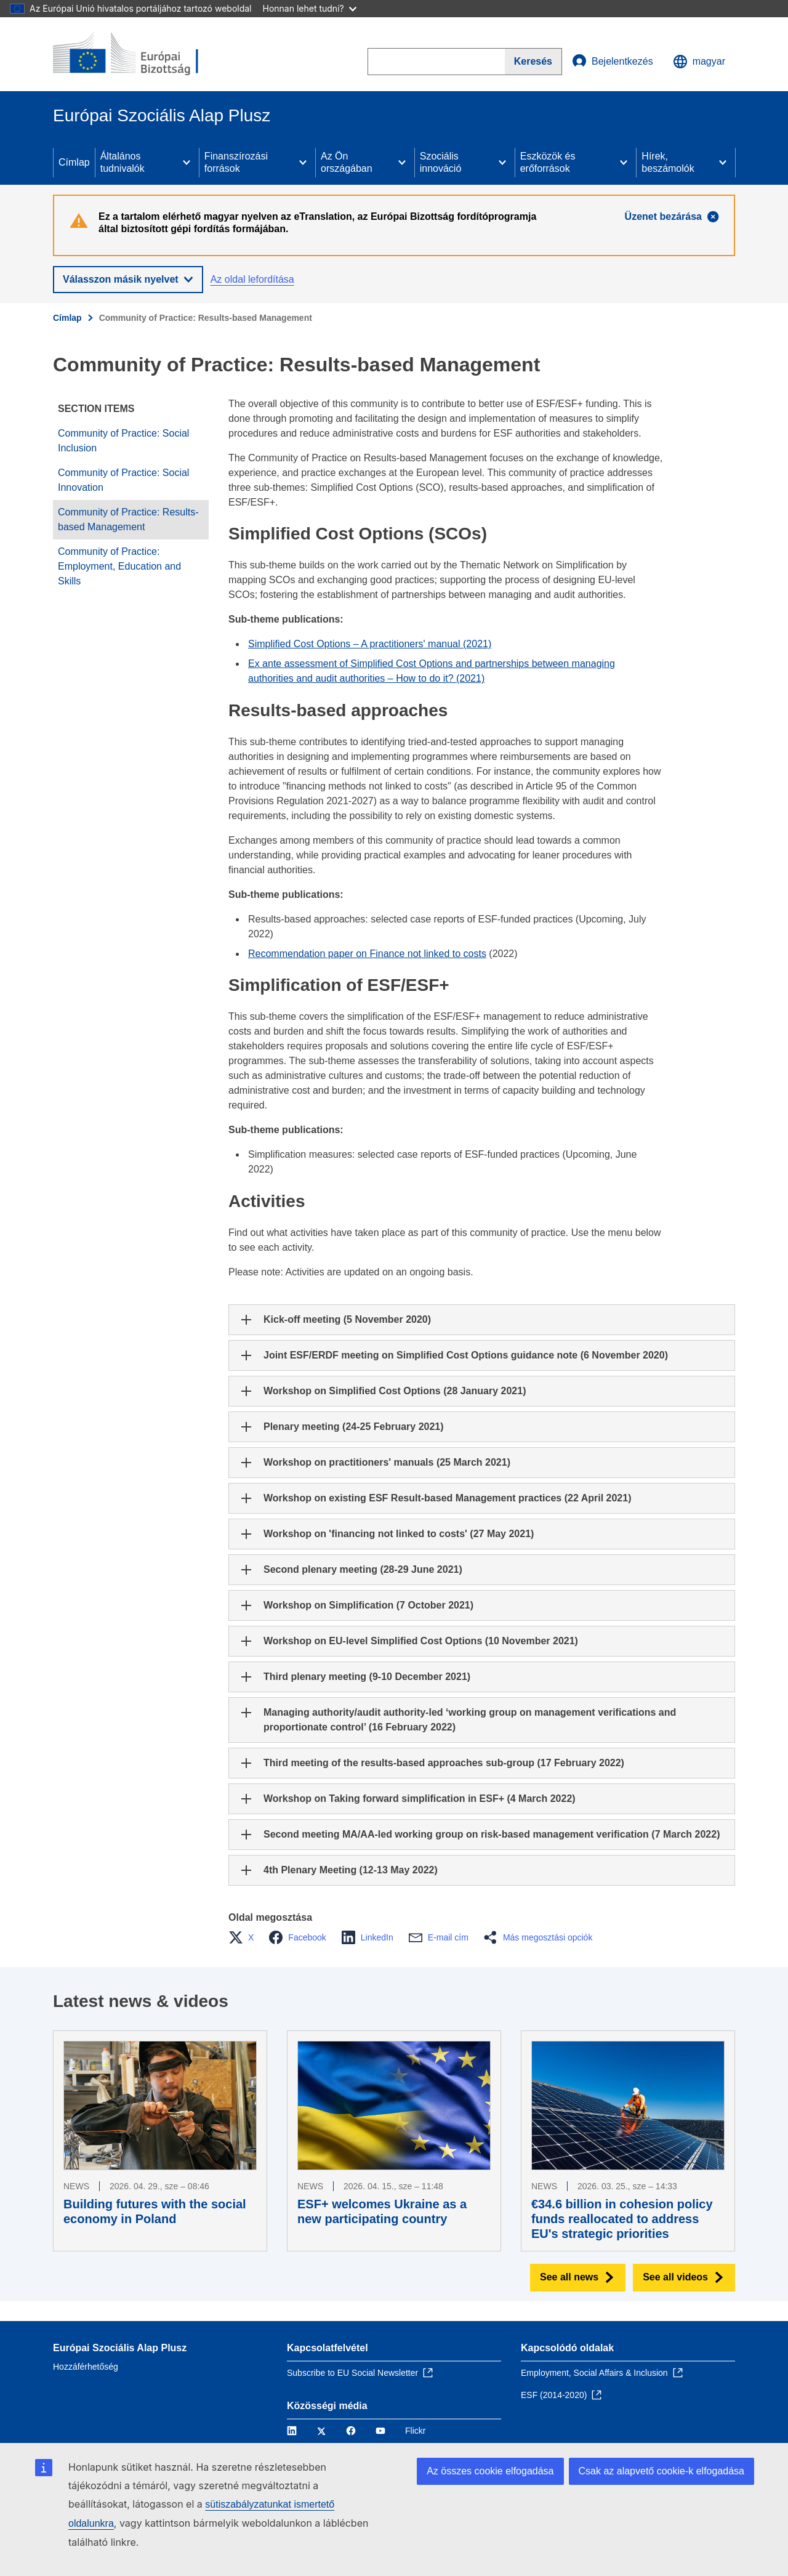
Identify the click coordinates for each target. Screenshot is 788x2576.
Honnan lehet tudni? (309, 8)
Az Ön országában (346, 162)
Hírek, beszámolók (667, 162)
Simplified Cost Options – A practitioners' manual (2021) (369, 644)
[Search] (533, 61)
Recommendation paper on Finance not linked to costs (367, 953)
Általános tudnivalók (122, 162)
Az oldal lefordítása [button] (252, 279)
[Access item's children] (186, 162)
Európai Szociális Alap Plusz (120, 2348)
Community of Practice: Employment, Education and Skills (119, 566)
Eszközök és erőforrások (548, 162)
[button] (244, 1937)
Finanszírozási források (236, 162)
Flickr (415, 2431)
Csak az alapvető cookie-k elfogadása (662, 2471)
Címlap (74, 162)
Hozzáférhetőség (85, 2367)
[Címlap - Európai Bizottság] (142, 54)
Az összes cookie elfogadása (490, 2471)
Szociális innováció (441, 162)
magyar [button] (699, 61)
